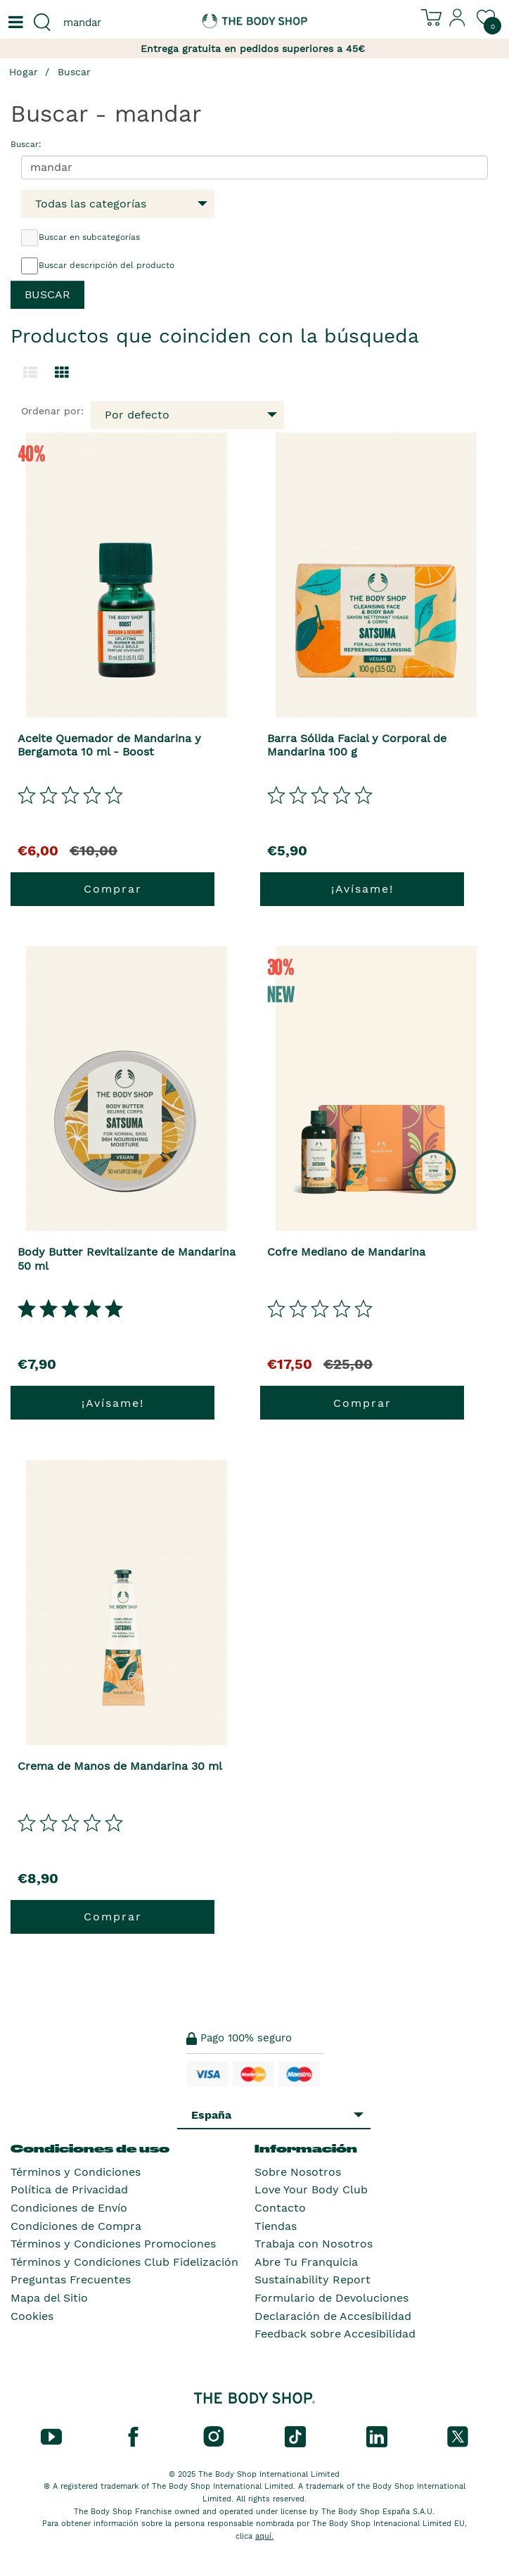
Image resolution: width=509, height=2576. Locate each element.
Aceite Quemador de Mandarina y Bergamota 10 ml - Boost (109, 745)
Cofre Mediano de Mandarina (346, 1251)
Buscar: (26, 144)
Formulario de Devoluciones (331, 2297)
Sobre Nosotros (297, 2172)
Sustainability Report (312, 2279)
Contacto (280, 2207)
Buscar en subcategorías (80, 237)
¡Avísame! (362, 888)
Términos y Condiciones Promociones (113, 2243)
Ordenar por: (52, 410)
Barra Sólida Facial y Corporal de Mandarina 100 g (356, 745)
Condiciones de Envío (69, 2207)
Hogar (23, 71)
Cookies (32, 2316)
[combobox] (127, 22)
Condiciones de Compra (76, 2226)
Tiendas (275, 2226)
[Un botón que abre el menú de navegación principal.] (14, 22)
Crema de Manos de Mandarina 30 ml (120, 1766)
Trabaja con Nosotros (313, 2243)
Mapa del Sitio (49, 2297)
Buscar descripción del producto (97, 265)
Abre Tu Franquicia (306, 2262)
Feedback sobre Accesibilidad (334, 2333)
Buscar (74, 71)
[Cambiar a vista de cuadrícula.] (62, 373)
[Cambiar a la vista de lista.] (30, 373)
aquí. (264, 2536)
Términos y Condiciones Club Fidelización (124, 2262)
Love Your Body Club (311, 2189)
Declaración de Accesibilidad (332, 2316)
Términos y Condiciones (76, 2172)
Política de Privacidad (69, 2189)
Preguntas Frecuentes (71, 2279)
